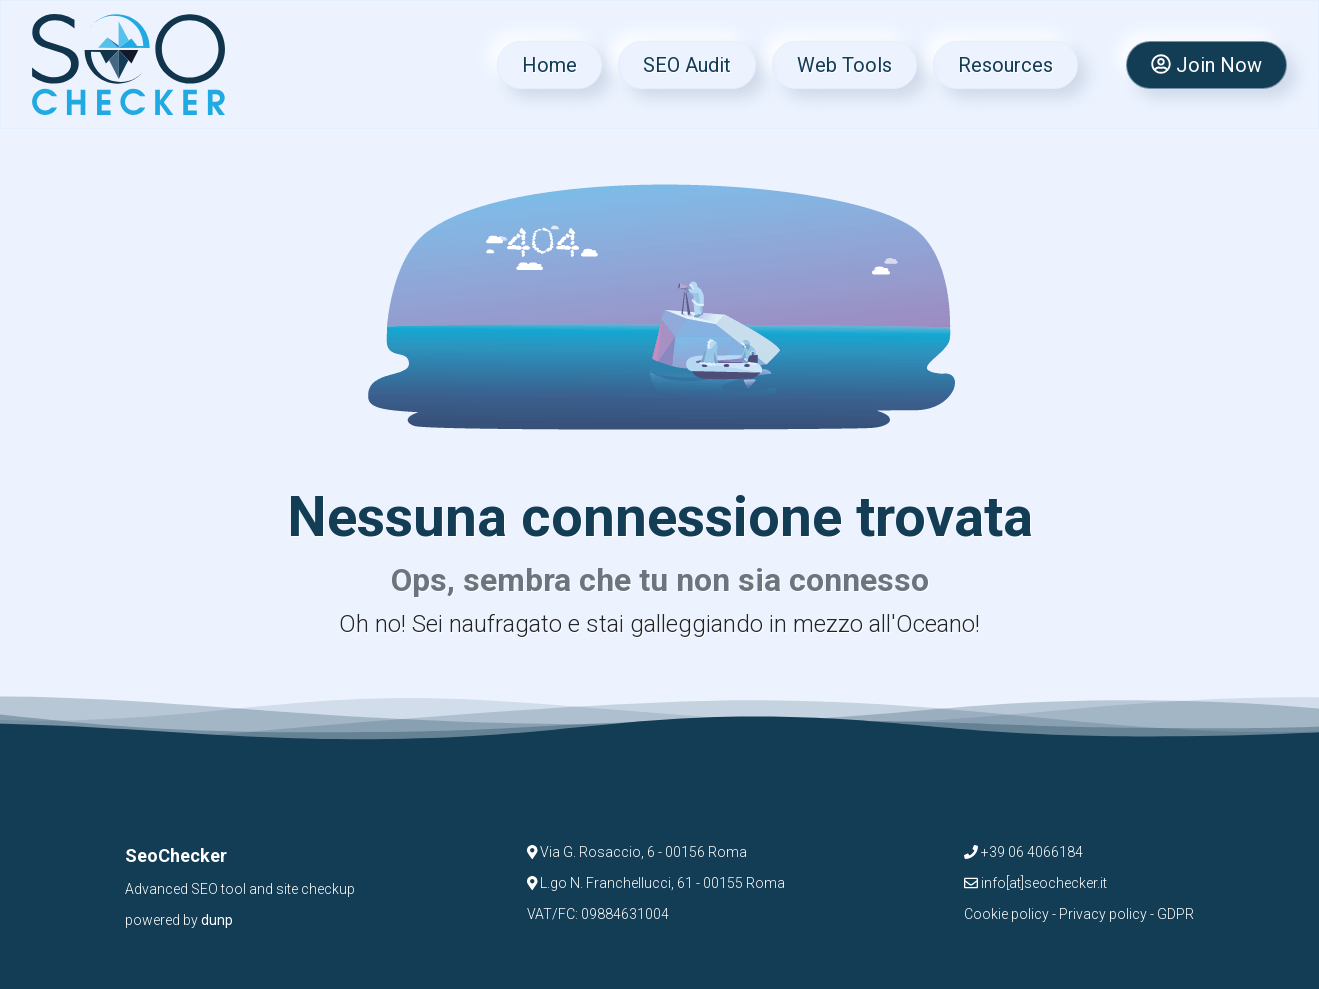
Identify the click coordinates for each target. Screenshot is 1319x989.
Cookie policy (1006, 914)
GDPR (1175, 914)
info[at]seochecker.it (1035, 883)
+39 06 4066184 (1023, 852)
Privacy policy (1103, 914)
